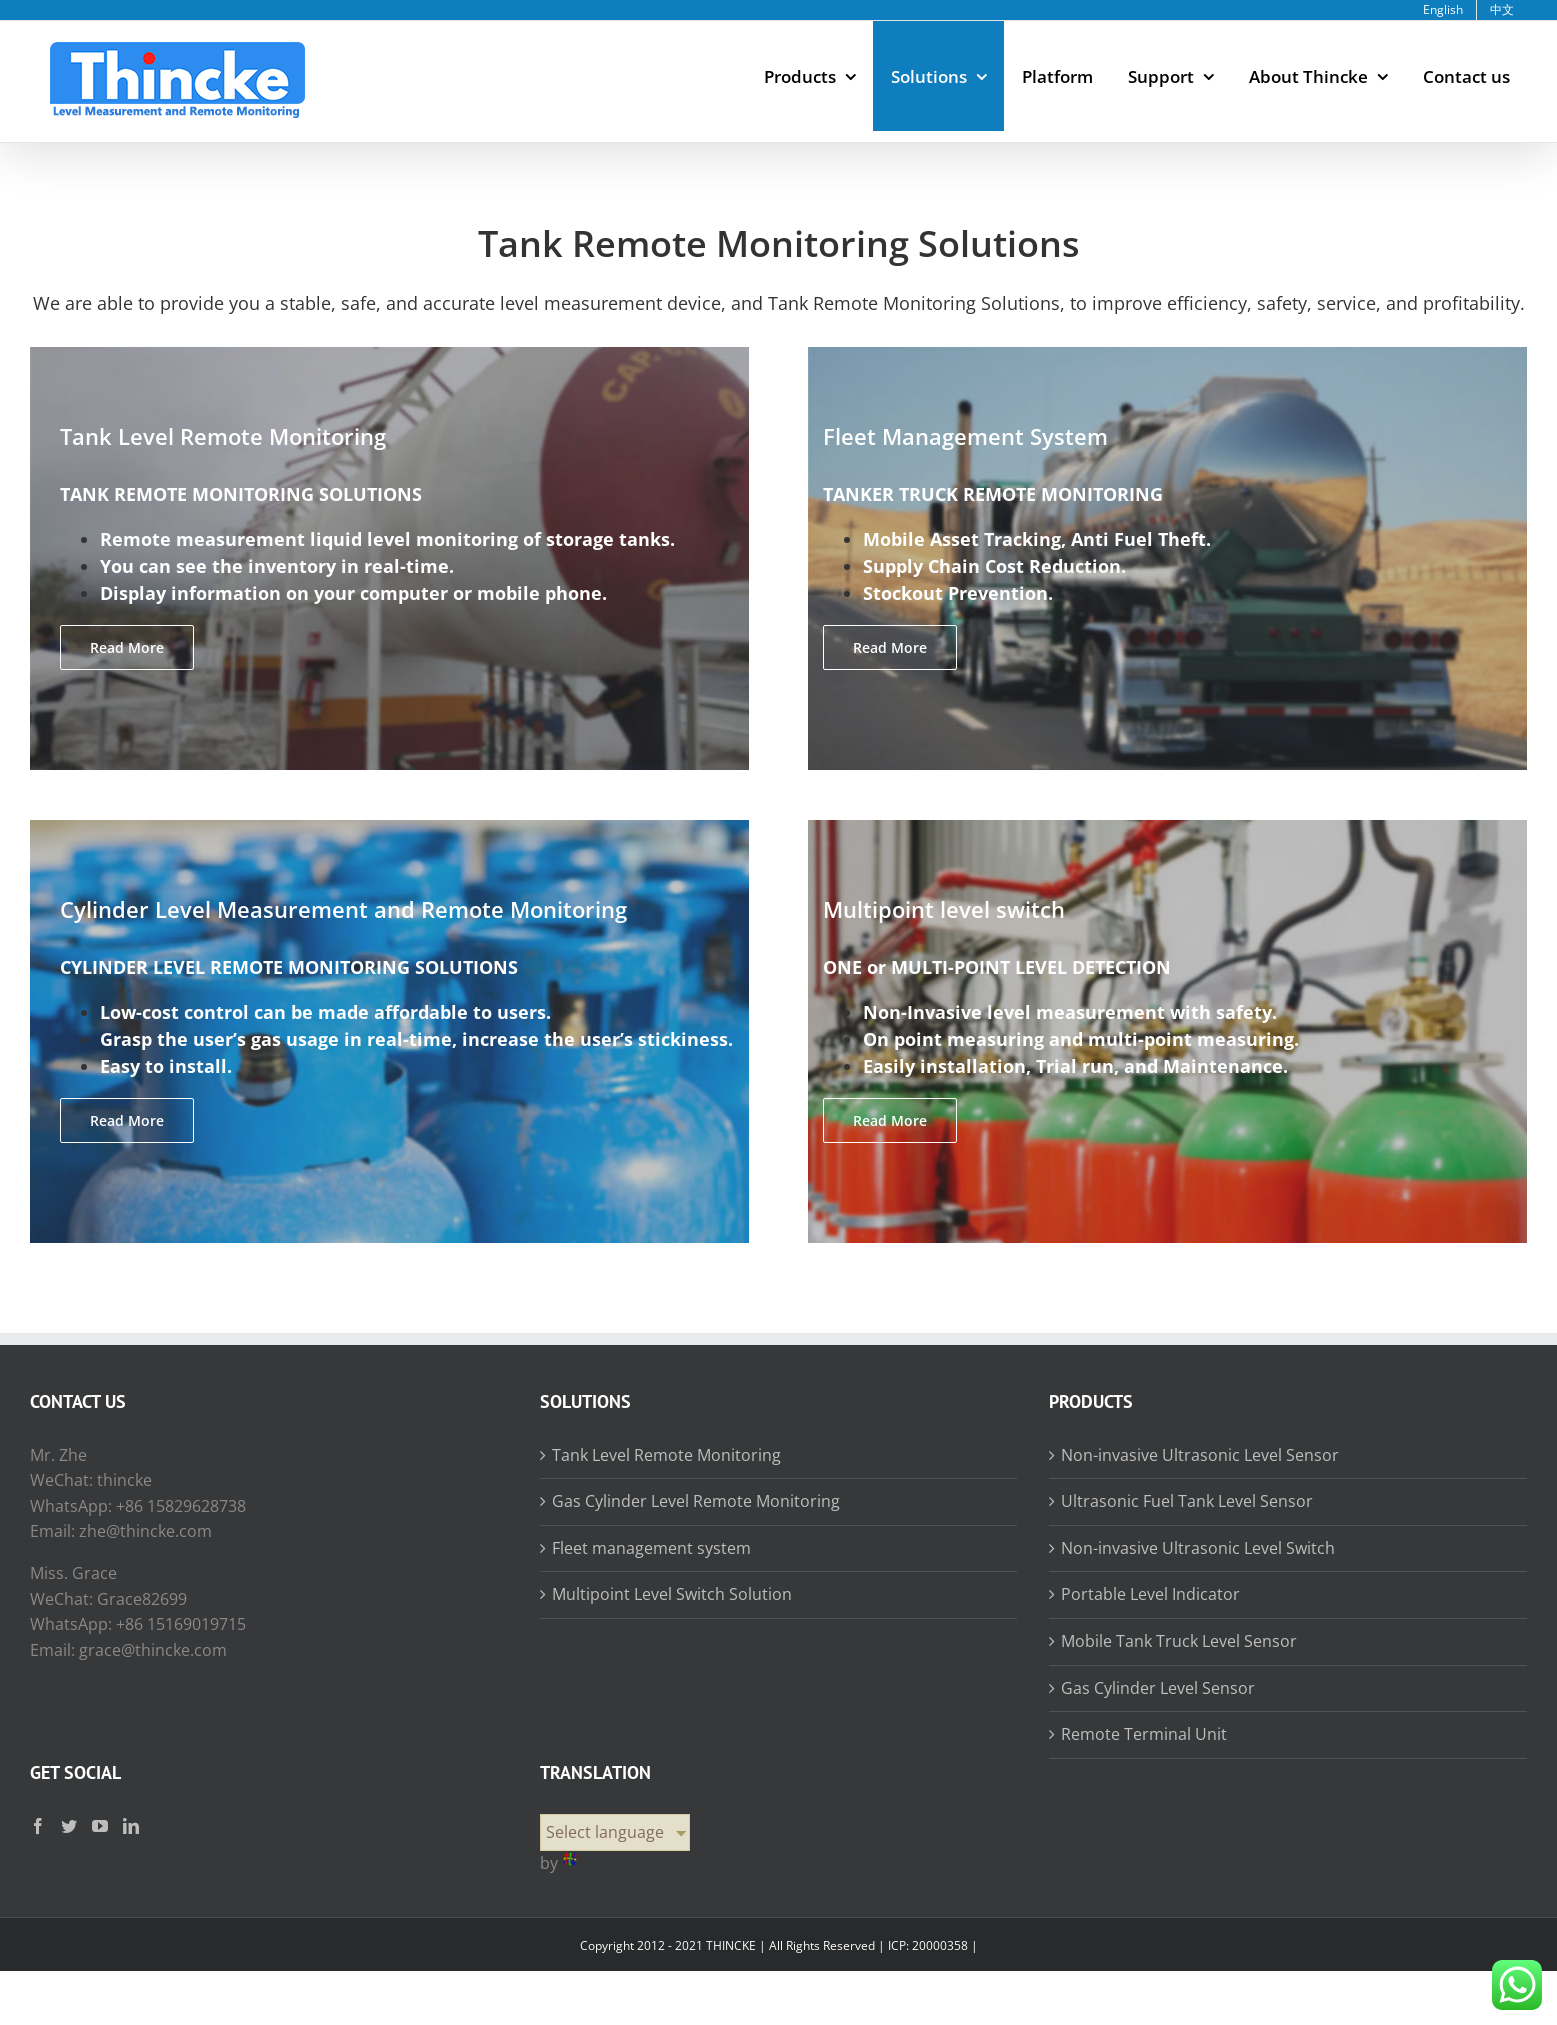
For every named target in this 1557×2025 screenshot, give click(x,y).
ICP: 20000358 (928, 1945)
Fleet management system (651, 1548)
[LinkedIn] (131, 1826)
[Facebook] (38, 1826)
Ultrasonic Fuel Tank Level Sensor (1187, 1501)
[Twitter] (69, 1826)
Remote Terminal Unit (1144, 1734)
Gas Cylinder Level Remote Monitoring (696, 1501)
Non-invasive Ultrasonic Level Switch (1198, 1548)
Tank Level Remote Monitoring (666, 1455)
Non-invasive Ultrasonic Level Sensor (1200, 1455)
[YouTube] (100, 1826)
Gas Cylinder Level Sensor (1158, 1688)
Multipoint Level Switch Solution (672, 1594)
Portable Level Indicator (1150, 1594)
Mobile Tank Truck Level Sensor (1179, 1641)
